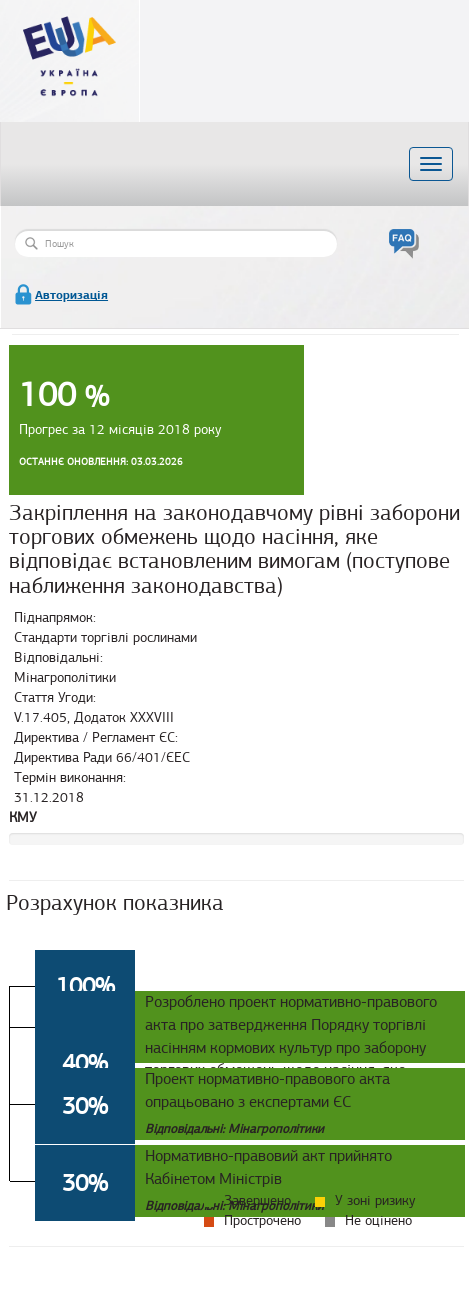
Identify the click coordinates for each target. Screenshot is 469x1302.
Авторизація (71, 295)
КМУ (23, 817)
